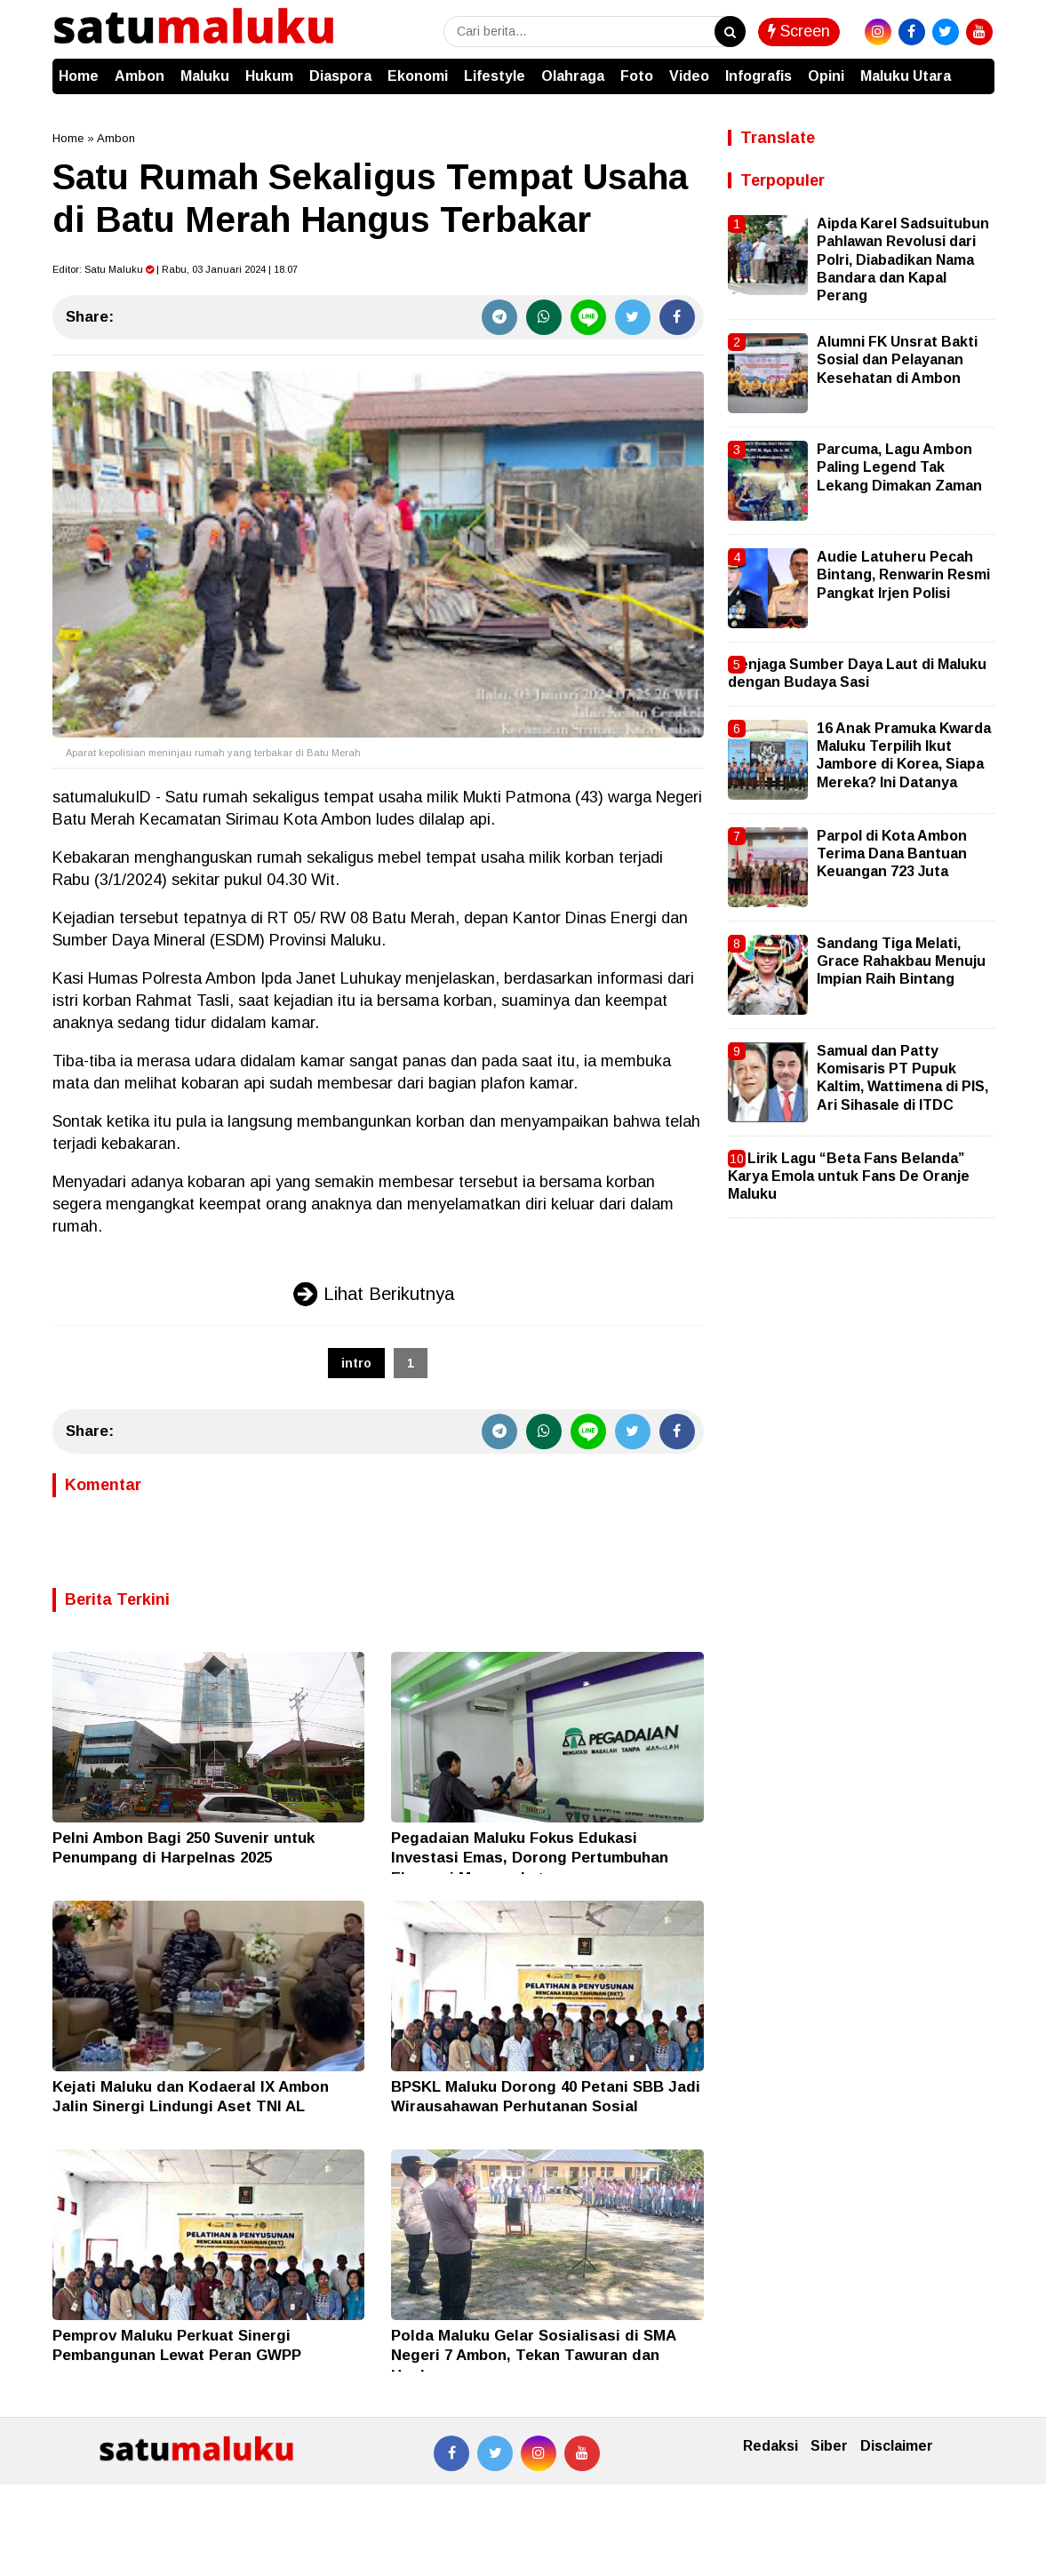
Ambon (139, 76)
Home (79, 76)
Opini (826, 76)
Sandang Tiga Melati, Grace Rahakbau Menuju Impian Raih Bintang (901, 961)
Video (689, 76)
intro (356, 1363)
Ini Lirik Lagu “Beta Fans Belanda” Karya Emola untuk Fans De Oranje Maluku (849, 1176)
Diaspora (340, 76)
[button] (977, 67)
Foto (636, 76)
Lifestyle (494, 76)
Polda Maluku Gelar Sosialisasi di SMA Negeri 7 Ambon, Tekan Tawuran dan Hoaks (533, 2355)
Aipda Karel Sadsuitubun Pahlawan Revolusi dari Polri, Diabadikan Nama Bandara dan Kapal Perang (903, 260)
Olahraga (572, 76)
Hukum (269, 76)
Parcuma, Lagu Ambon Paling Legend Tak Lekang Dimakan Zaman (899, 467)
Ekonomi (417, 76)
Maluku (204, 76)
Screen (799, 31)
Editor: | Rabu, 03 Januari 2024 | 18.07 (175, 269)
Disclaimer (896, 2445)
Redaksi (770, 2445)
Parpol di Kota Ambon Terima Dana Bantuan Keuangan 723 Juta (892, 854)
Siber (829, 2445)
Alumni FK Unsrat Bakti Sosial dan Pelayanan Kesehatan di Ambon (897, 360)
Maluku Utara (905, 76)
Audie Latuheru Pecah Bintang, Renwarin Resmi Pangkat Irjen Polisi (903, 575)
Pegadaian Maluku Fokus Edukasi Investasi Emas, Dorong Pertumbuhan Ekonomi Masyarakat (529, 1858)
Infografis (758, 76)
